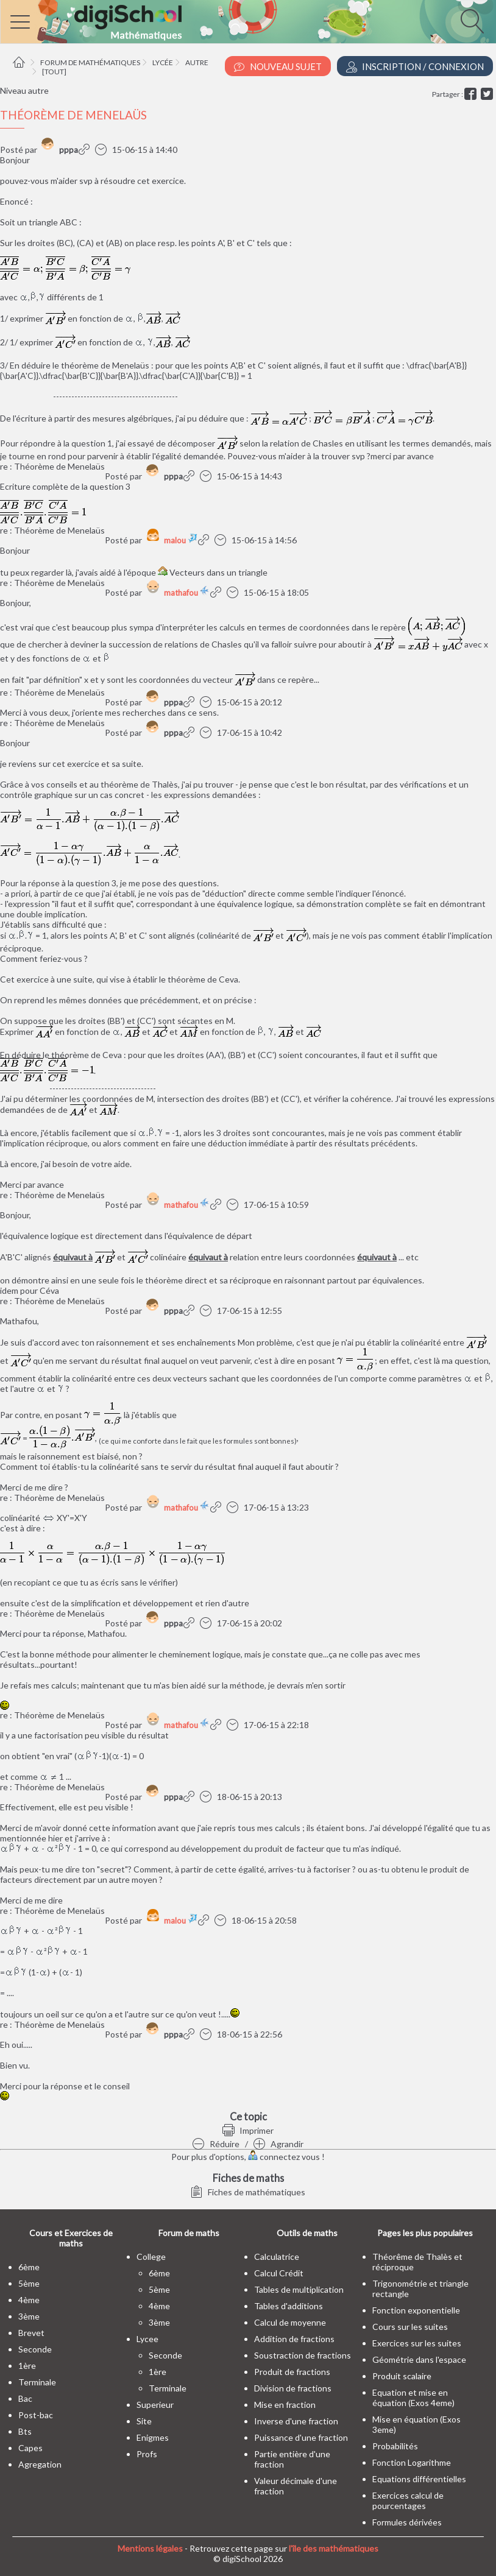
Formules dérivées (407, 2522)
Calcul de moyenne (290, 2322)
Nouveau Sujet (278, 66)
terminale (37, 2382)
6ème (29, 2267)
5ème (29, 2283)
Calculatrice (276, 2256)
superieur (155, 2404)
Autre (196, 62)
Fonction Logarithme (411, 2462)
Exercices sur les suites (416, 2343)
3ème (29, 2316)
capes (30, 2448)
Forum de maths (188, 2233)
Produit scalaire (401, 2376)
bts (25, 2431)
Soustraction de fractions (302, 2355)
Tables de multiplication (299, 2289)
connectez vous (284, 2156)
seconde (35, 2349)
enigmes (152, 2437)
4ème (29, 2300)
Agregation (40, 2464)
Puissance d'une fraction (301, 2437)
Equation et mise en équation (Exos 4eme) (413, 2397)
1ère (27, 2365)
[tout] (54, 71)
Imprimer (248, 2130)
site (144, 2421)
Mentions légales (150, 2548)
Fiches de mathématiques (248, 2192)
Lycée (162, 62)
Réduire (216, 2144)
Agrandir (278, 2144)
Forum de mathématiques (90, 62)
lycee (147, 2339)
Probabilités (395, 2446)
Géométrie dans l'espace (419, 2359)
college (151, 2256)
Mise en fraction (285, 2404)
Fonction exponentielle (416, 2310)
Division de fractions (292, 2388)
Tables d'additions (288, 2306)
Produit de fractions (292, 2371)
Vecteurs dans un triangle (218, 572)
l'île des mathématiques (333, 2548)
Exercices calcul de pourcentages (408, 2500)
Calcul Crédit (278, 2273)
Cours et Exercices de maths (71, 2238)
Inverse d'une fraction (296, 2421)
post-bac (35, 2415)
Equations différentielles (419, 2479)
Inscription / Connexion (415, 66)
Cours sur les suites (410, 2326)
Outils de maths (307, 2233)
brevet (31, 2332)
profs (146, 2454)
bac (25, 2398)
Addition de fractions (294, 2339)
